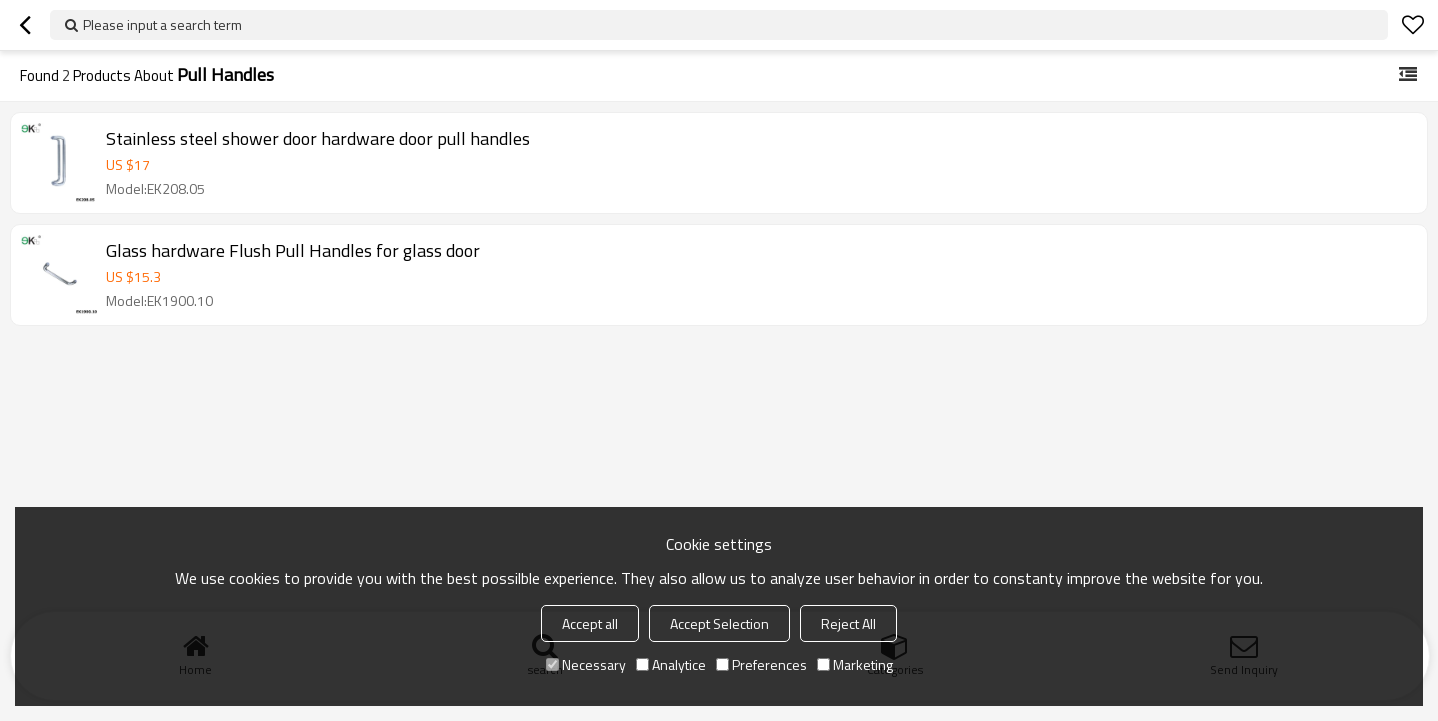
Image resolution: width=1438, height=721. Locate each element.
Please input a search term (162, 24)
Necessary (586, 664)
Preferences (761, 664)
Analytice (671, 664)
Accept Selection (719, 623)
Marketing (855, 664)
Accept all (590, 623)
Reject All (848, 623)
